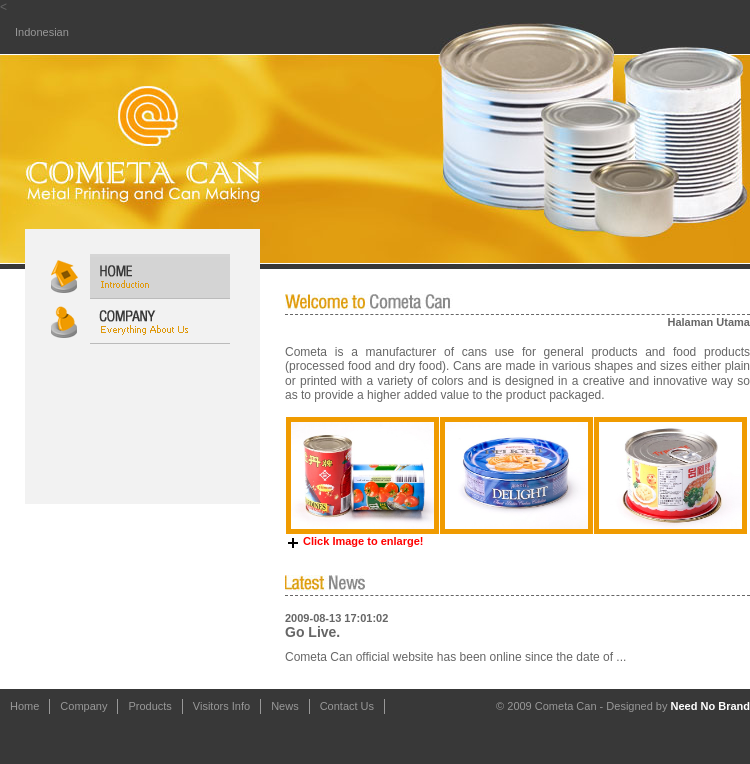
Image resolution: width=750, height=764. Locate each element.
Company (83, 706)
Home (24, 706)
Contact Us (347, 706)
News (285, 706)
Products (149, 706)
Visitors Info (221, 706)
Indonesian (42, 32)
